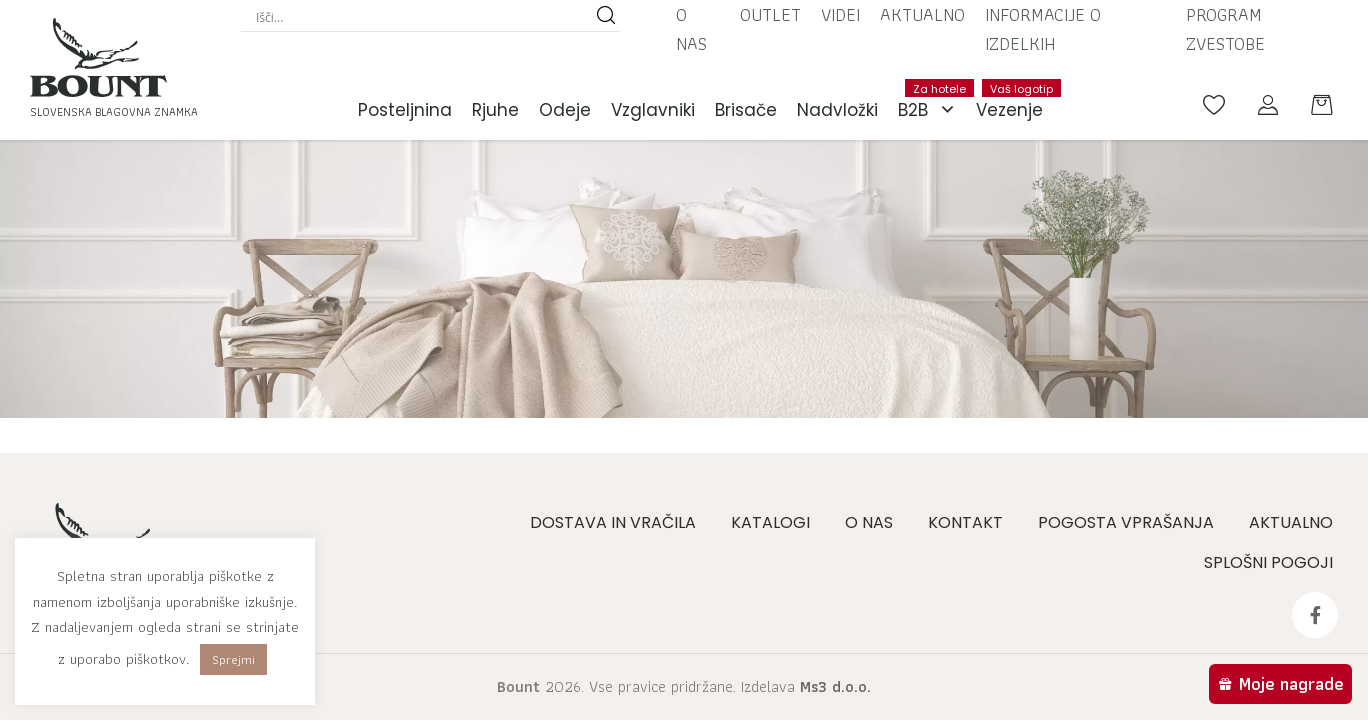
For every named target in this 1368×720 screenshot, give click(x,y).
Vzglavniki (653, 110)
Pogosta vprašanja (1126, 522)
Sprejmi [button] (233, 659)
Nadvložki (837, 110)
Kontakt (965, 522)
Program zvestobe (1225, 29)
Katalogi (770, 522)
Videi (840, 14)
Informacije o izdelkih (1043, 29)
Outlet (770, 14)
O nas (691, 29)
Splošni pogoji (1268, 562)
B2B (932, 110)
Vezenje (1014, 100)
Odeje (565, 110)
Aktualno (922, 14)
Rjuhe (495, 110)
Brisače (746, 110)
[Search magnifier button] (606, 17)
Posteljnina (405, 110)
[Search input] (421, 17)
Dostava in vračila (613, 522)
